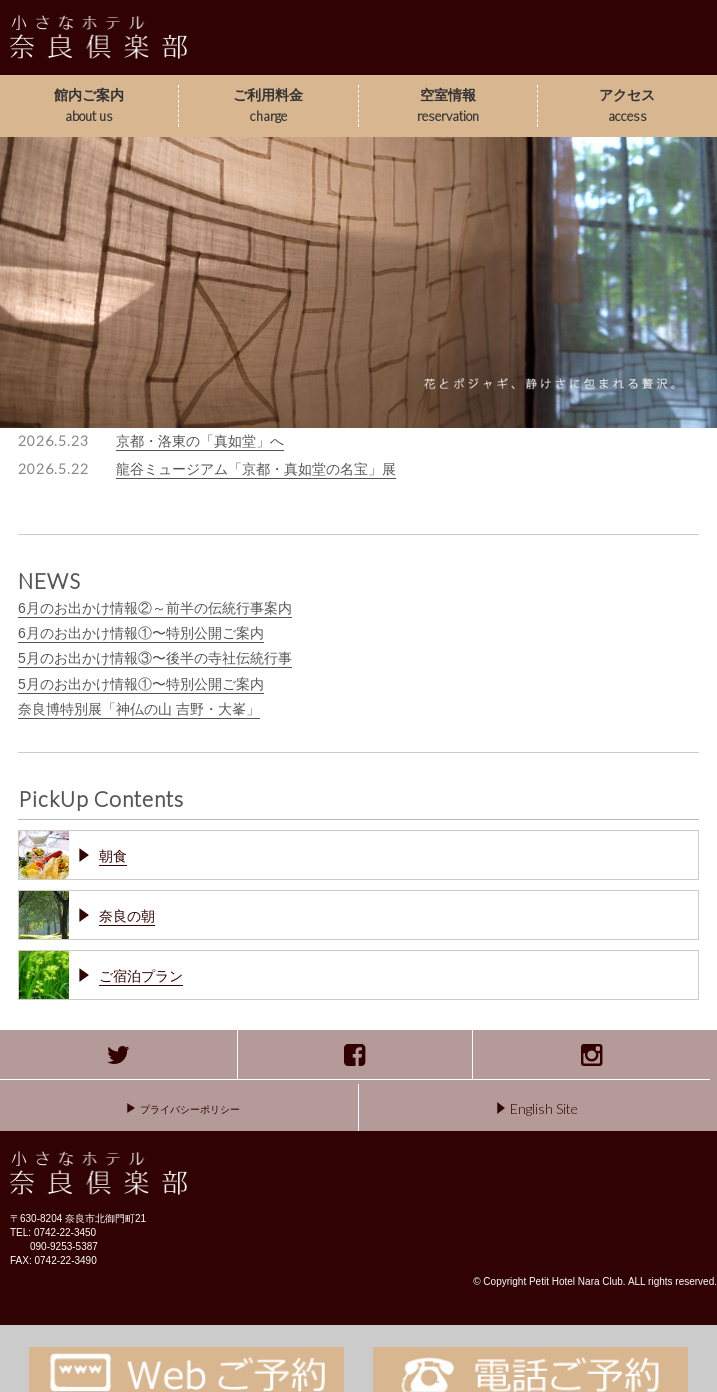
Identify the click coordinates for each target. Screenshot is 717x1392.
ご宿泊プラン (141, 976)
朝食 (113, 856)
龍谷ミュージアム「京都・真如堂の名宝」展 (256, 469)
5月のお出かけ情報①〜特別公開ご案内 (141, 684)
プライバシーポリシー (183, 1109)
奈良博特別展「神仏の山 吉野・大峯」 (139, 709)
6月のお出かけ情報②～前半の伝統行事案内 (155, 608)
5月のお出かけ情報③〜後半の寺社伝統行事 (155, 658)
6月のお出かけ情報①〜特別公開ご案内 (141, 633)
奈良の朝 (127, 916)
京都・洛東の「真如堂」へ (200, 441)
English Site (537, 1108)
